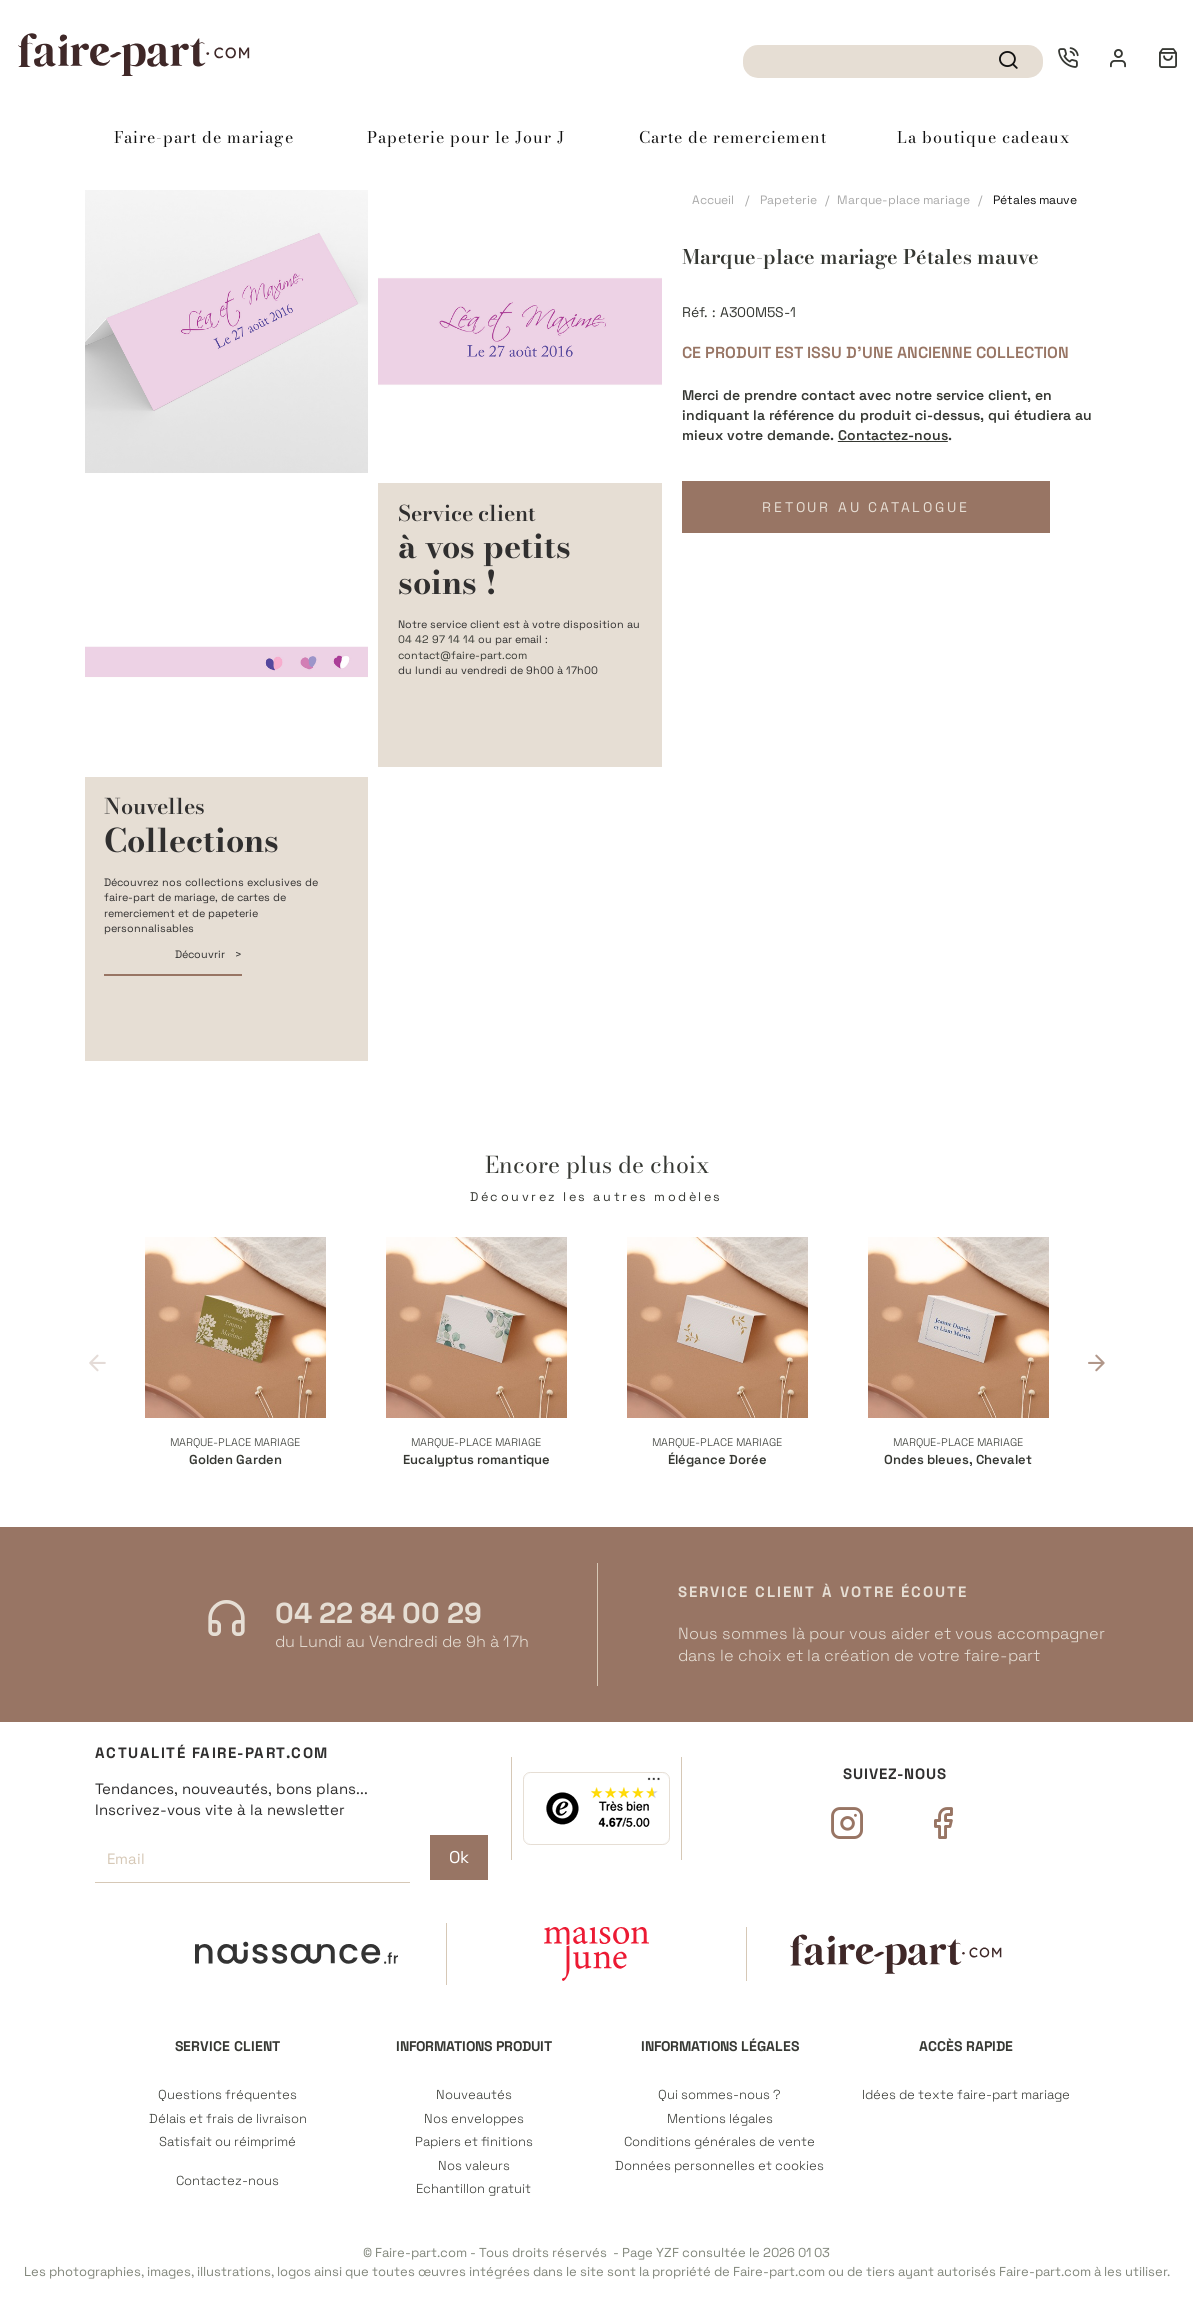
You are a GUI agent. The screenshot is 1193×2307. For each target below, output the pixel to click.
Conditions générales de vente (719, 2142)
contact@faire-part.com (462, 655)
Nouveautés (474, 2095)
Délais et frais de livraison (228, 2119)
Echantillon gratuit (473, 2189)
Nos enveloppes (474, 2119)
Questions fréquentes (227, 2095)
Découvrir (201, 954)
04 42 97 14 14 (436, 639)
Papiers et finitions (474, 2142)
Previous (97, 1362)
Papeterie (788, 200)
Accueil (713, 200)
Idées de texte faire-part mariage (966, 2095)
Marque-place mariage (903, 200)
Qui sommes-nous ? (719, 2095)
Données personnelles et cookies (719, 2166)
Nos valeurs (474, 2166)
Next (1096, 1362)
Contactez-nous (893, 435)
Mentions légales (720, 2119)
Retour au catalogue (863, 507)
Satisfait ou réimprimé (227, 2142)
